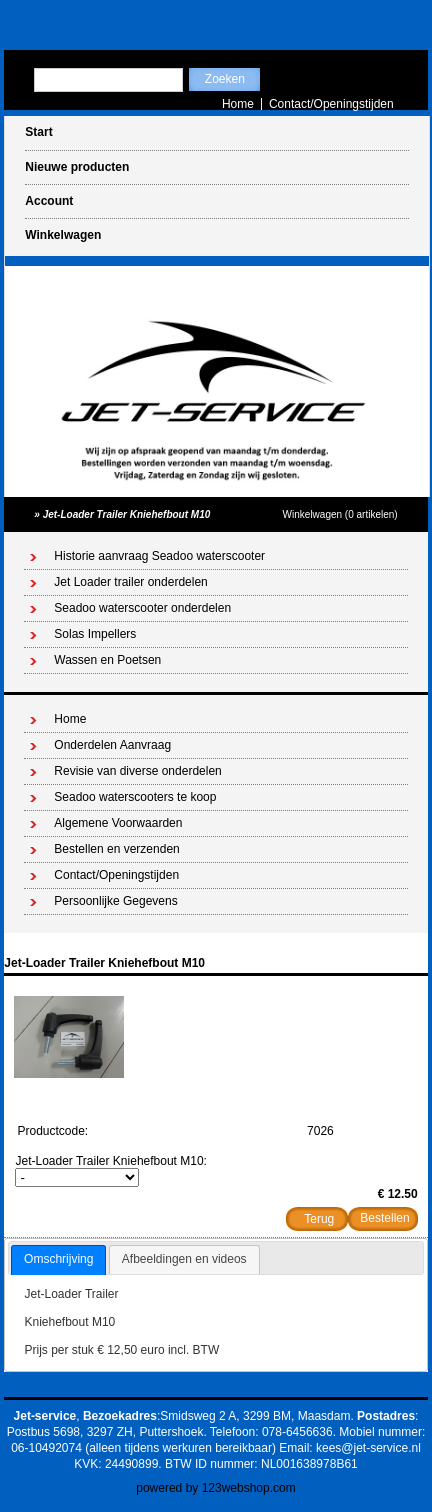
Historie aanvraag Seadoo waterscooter (159, 556)
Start (38, 132)
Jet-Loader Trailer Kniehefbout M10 (127, 514)
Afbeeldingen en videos (184, 1259)
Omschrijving (58, 1259)
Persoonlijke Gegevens (115, 901)
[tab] (58, 1260)
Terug (319, 1219)
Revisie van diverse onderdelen (137, 771)
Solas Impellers (95, 634)
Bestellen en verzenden (116, 849)
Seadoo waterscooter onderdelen (142, 608)
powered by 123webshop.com (215, 1488)
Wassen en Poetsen (107, 660)
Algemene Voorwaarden (118, 823)
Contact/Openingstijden (331, 104)
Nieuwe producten (77, 167)
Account (49, 201)
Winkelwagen (63, 235)
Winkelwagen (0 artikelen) (340, 514)
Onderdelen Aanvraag (112, 745)
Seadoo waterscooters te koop (135, 797)
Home (238, 104)
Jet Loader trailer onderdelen (130, 582)
